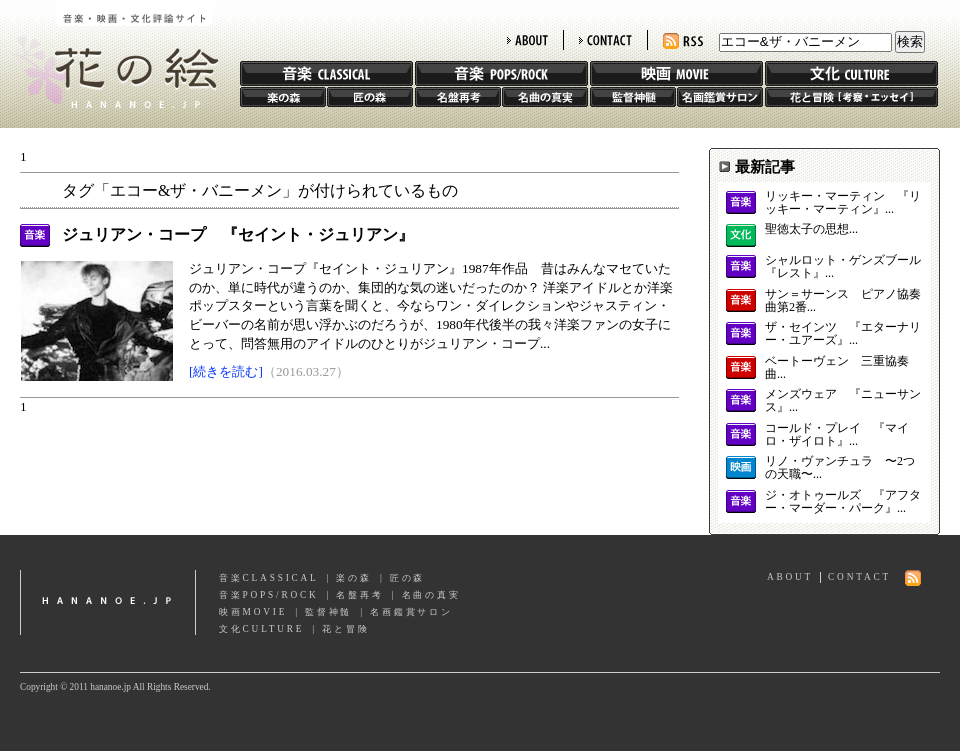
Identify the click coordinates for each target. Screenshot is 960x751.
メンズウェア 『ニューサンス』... (843, 401)
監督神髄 (633, 97)
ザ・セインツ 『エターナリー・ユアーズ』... (843, 334)
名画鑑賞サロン (720, 97)
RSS (683, 41)
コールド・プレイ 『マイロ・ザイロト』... (837, 435)
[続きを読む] (226, 371)
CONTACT (605, 40)
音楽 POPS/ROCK (501, 73)
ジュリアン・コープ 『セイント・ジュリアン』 (238, 234)
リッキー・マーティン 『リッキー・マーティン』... (843, 203)
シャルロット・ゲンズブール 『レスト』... (843, 267)
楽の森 (283, 97)
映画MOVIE (253, 612)
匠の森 (370, 97)
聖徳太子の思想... (811, 229)
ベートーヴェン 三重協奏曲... (837, 368)
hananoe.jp (108, 602)
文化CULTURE (261, 629)
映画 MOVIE (676, 73)
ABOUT (527, 40)
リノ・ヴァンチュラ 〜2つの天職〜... (840, 468)
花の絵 (109, 54)
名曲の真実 (545, 97)
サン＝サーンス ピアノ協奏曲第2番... (843, 301)
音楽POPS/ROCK (269, 595)
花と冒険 (851, 97)
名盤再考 (458, 97)
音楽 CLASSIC (326, 73)
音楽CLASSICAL (269, 578)
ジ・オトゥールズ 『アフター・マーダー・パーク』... (843, 502)
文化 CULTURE (851, 73)
